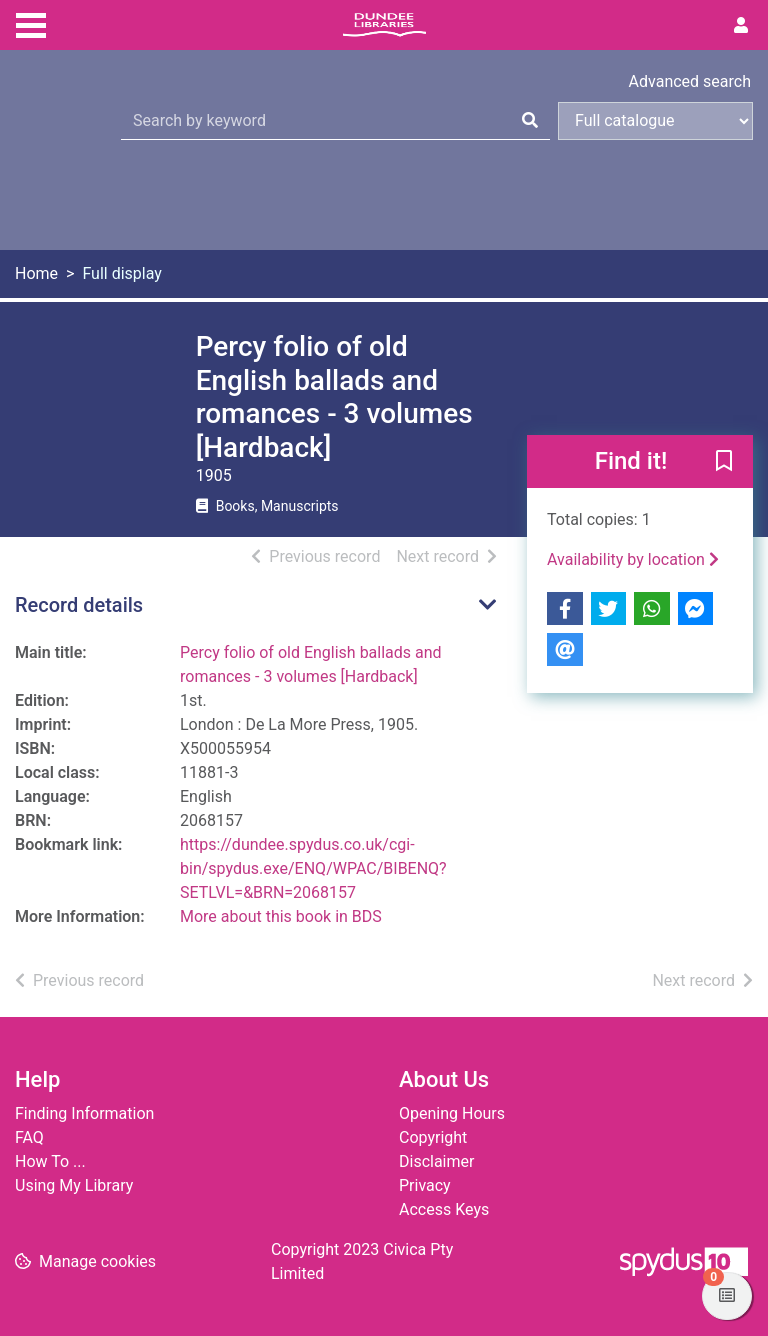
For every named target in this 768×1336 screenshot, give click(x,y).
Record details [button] (79, 605)
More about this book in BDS (281, 916)
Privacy (425, 1185)
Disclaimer (436, 1161)
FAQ (29, 1137)
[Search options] (655, 121)
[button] (724, 463)
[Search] (530, 121)
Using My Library (74, 1185)
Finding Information (84, 1113)
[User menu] (741, 26)
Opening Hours (452, 1113)
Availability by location (633, 559)
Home (36, 273)
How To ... (50, 1161)
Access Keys (444, 1209)
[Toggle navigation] (31, 23)
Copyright (433, 1137)
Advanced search (690, 81)
